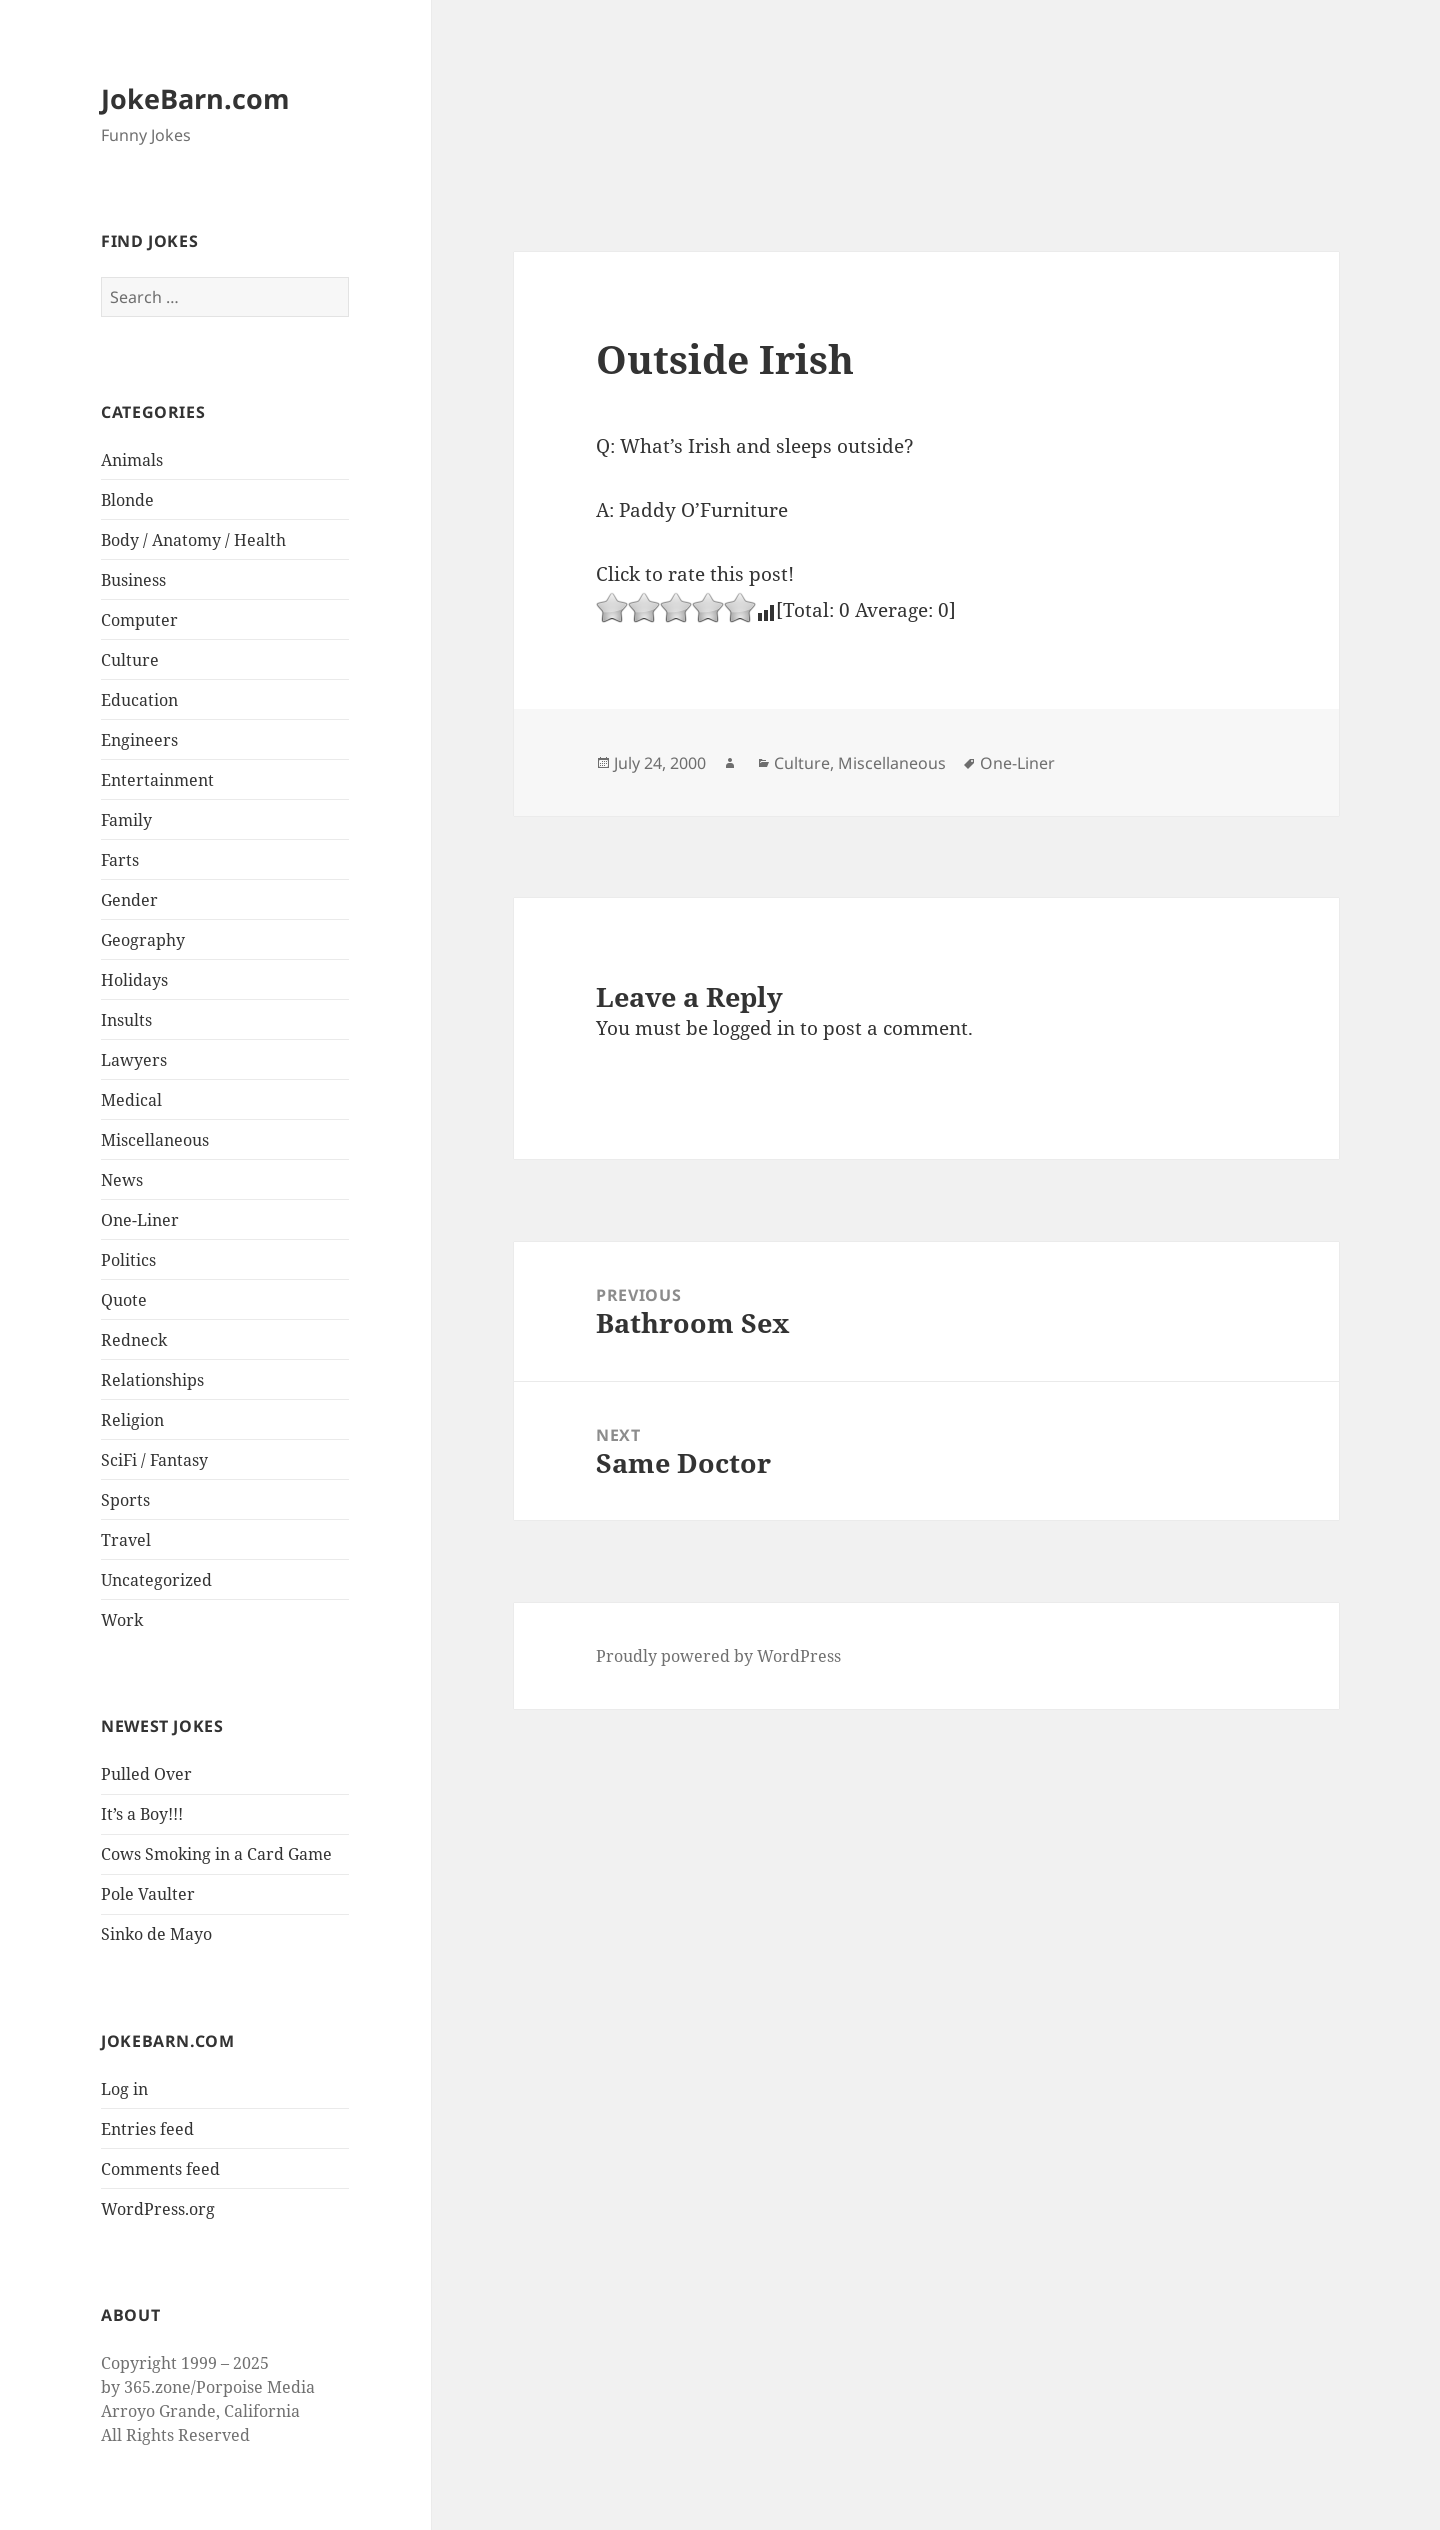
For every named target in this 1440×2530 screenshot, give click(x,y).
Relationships (152, 1380)
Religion (132, 1420)
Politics (128, 1260)
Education (139, 700)
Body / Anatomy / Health (193, 540)
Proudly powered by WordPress (718, 1656)
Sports (125, 1500)
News (122, 1180)
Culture (130, 660)
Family (126, 820)
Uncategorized (156, 1580)
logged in (754, 1028)
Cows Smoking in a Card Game (216, 1854)
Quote (124, 1300)
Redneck (134, 1340)
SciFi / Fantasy (154, 1460)
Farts (120, 860)
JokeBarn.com (195, 98)
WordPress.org (158, 2209)
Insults (126, 1020)
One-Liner (140, 1220)
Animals (132, 460)
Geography (143, 940)
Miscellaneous (155, 1140)
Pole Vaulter (148, 1894)
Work (122, 1620)
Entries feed (147, 2129)
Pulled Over (146, 1774)
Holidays (134, 980)
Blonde (127, 500)
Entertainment (157, 780)
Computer (139, 620)
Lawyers (134, 1060)
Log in (124, 2089)
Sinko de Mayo (156, 1934)
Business (133, 580)
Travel (126, 1540)
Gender (129, 900)
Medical (131, 1100)
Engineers (139, 740)
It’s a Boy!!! (142, 1814)
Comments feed (160, 2169)
